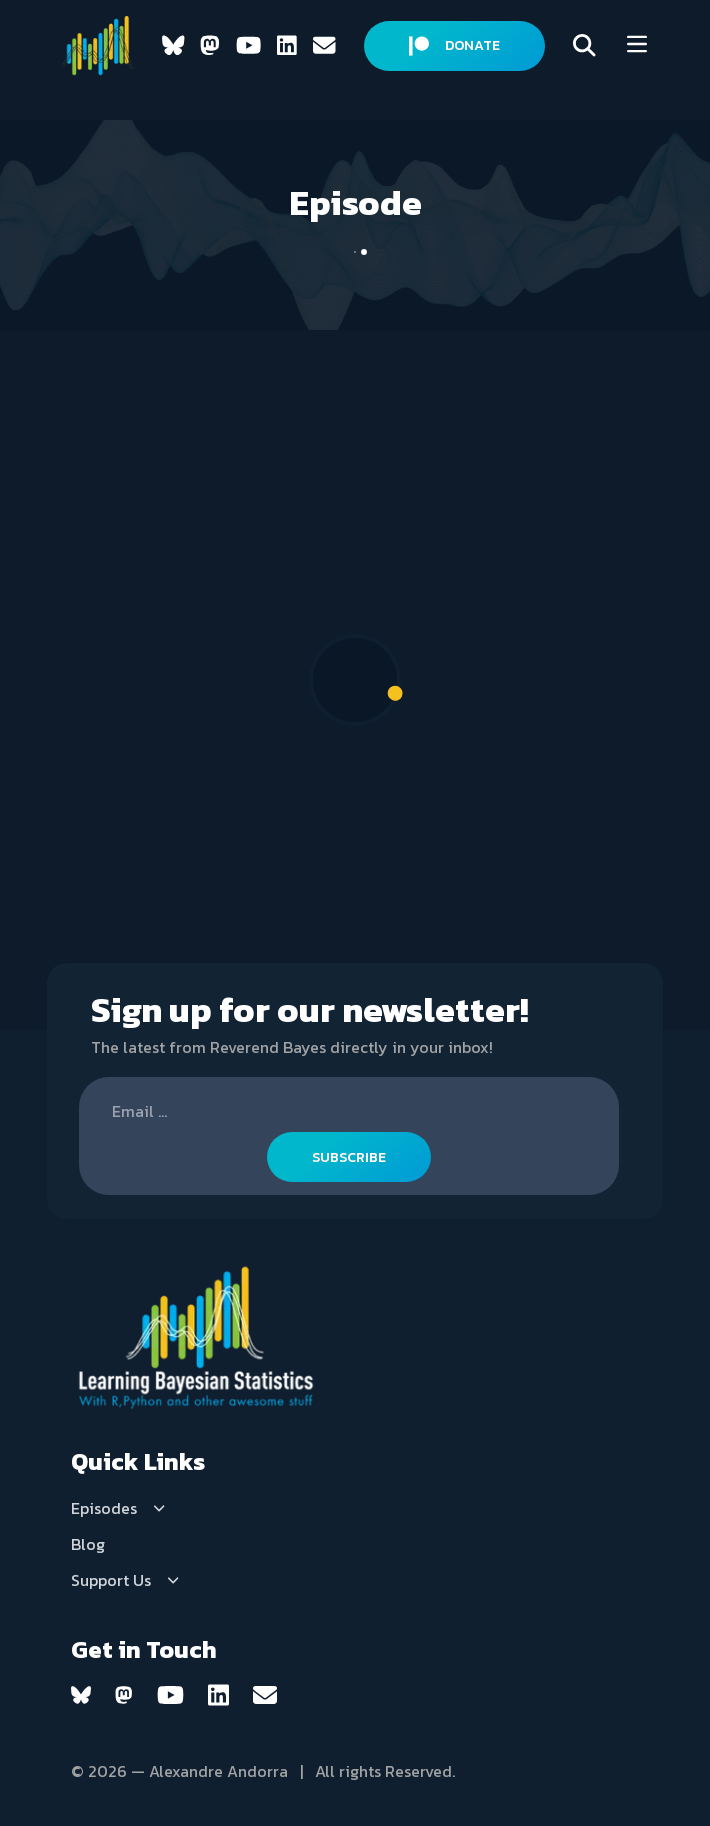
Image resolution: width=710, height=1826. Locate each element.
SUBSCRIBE (349, 1157)
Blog (88, 1544)
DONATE (454, 45)
